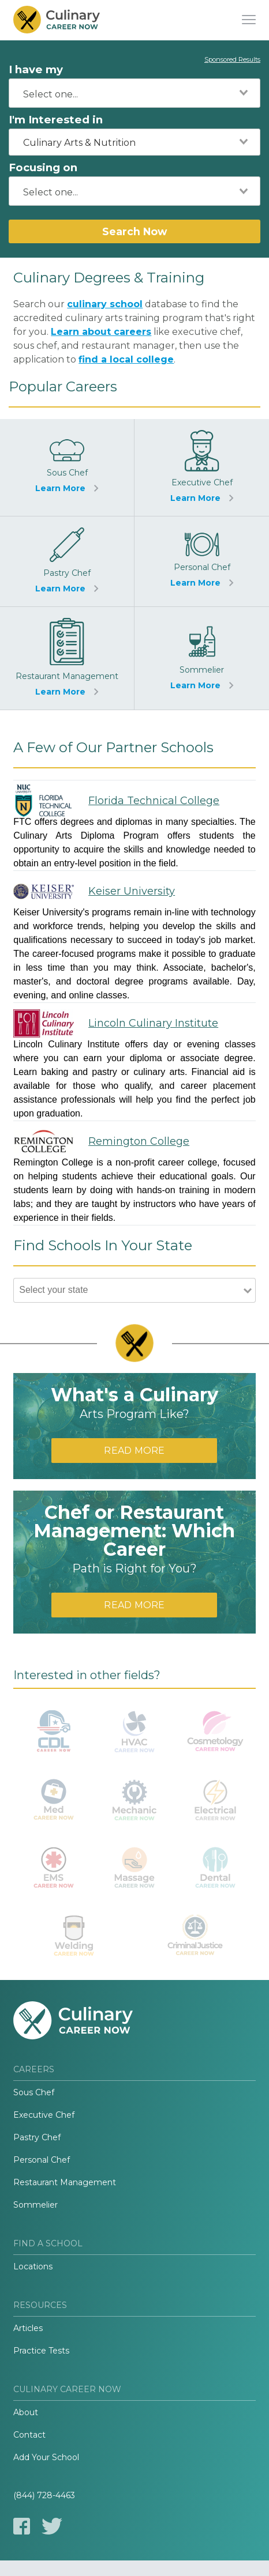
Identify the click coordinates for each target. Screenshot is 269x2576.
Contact (29, 2435)
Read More (134, 1450)
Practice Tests (41, 2350)
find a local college (126, 359)
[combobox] (134, 93)
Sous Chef (33, 2092)
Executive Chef (43, 2115)
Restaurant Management (64, 2182)
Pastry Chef (37, 2137)
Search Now (134, 231)
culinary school (105, 304)
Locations (33, 2266)
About (25, 2412)
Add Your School (46, 2457)
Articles (28, 2328)
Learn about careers (101, 331)
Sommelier (35, 2205)
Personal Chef (41, 2160)
